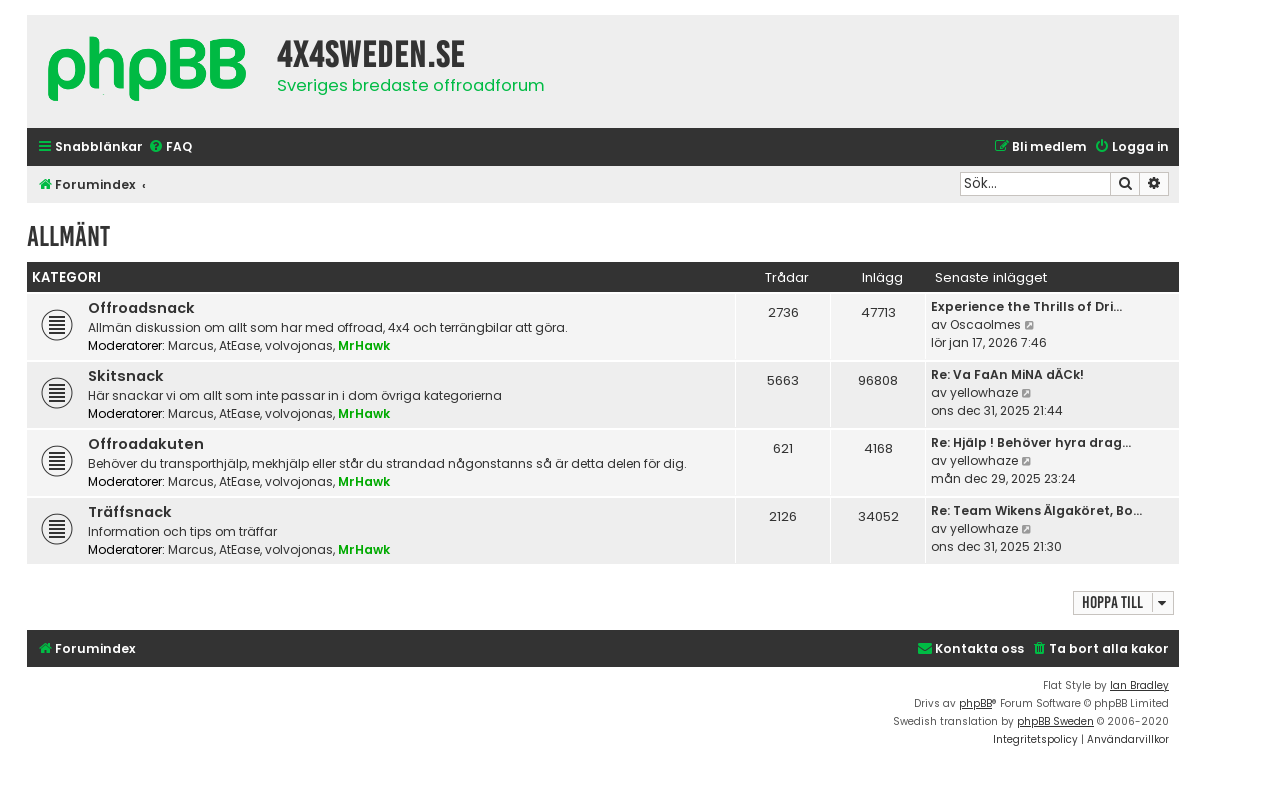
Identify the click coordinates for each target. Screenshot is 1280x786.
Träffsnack (130, 512)
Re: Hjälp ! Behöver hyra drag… (1031, 442)
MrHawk (364, 345)
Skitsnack (126, 376)
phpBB (975, 703)
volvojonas (299, 345)
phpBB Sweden (1055, 721)
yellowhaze (984, 392)
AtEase (239, 345)
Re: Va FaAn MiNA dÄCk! (1007, 374)
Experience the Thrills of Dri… (1026, 306)
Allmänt (68, 236)
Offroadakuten (146, 444)
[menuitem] (170, 147)
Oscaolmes (985, 324)
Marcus (191, 345)
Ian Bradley (1139, 685)
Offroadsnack (141, 308)
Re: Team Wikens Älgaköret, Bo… (1036, 510)
